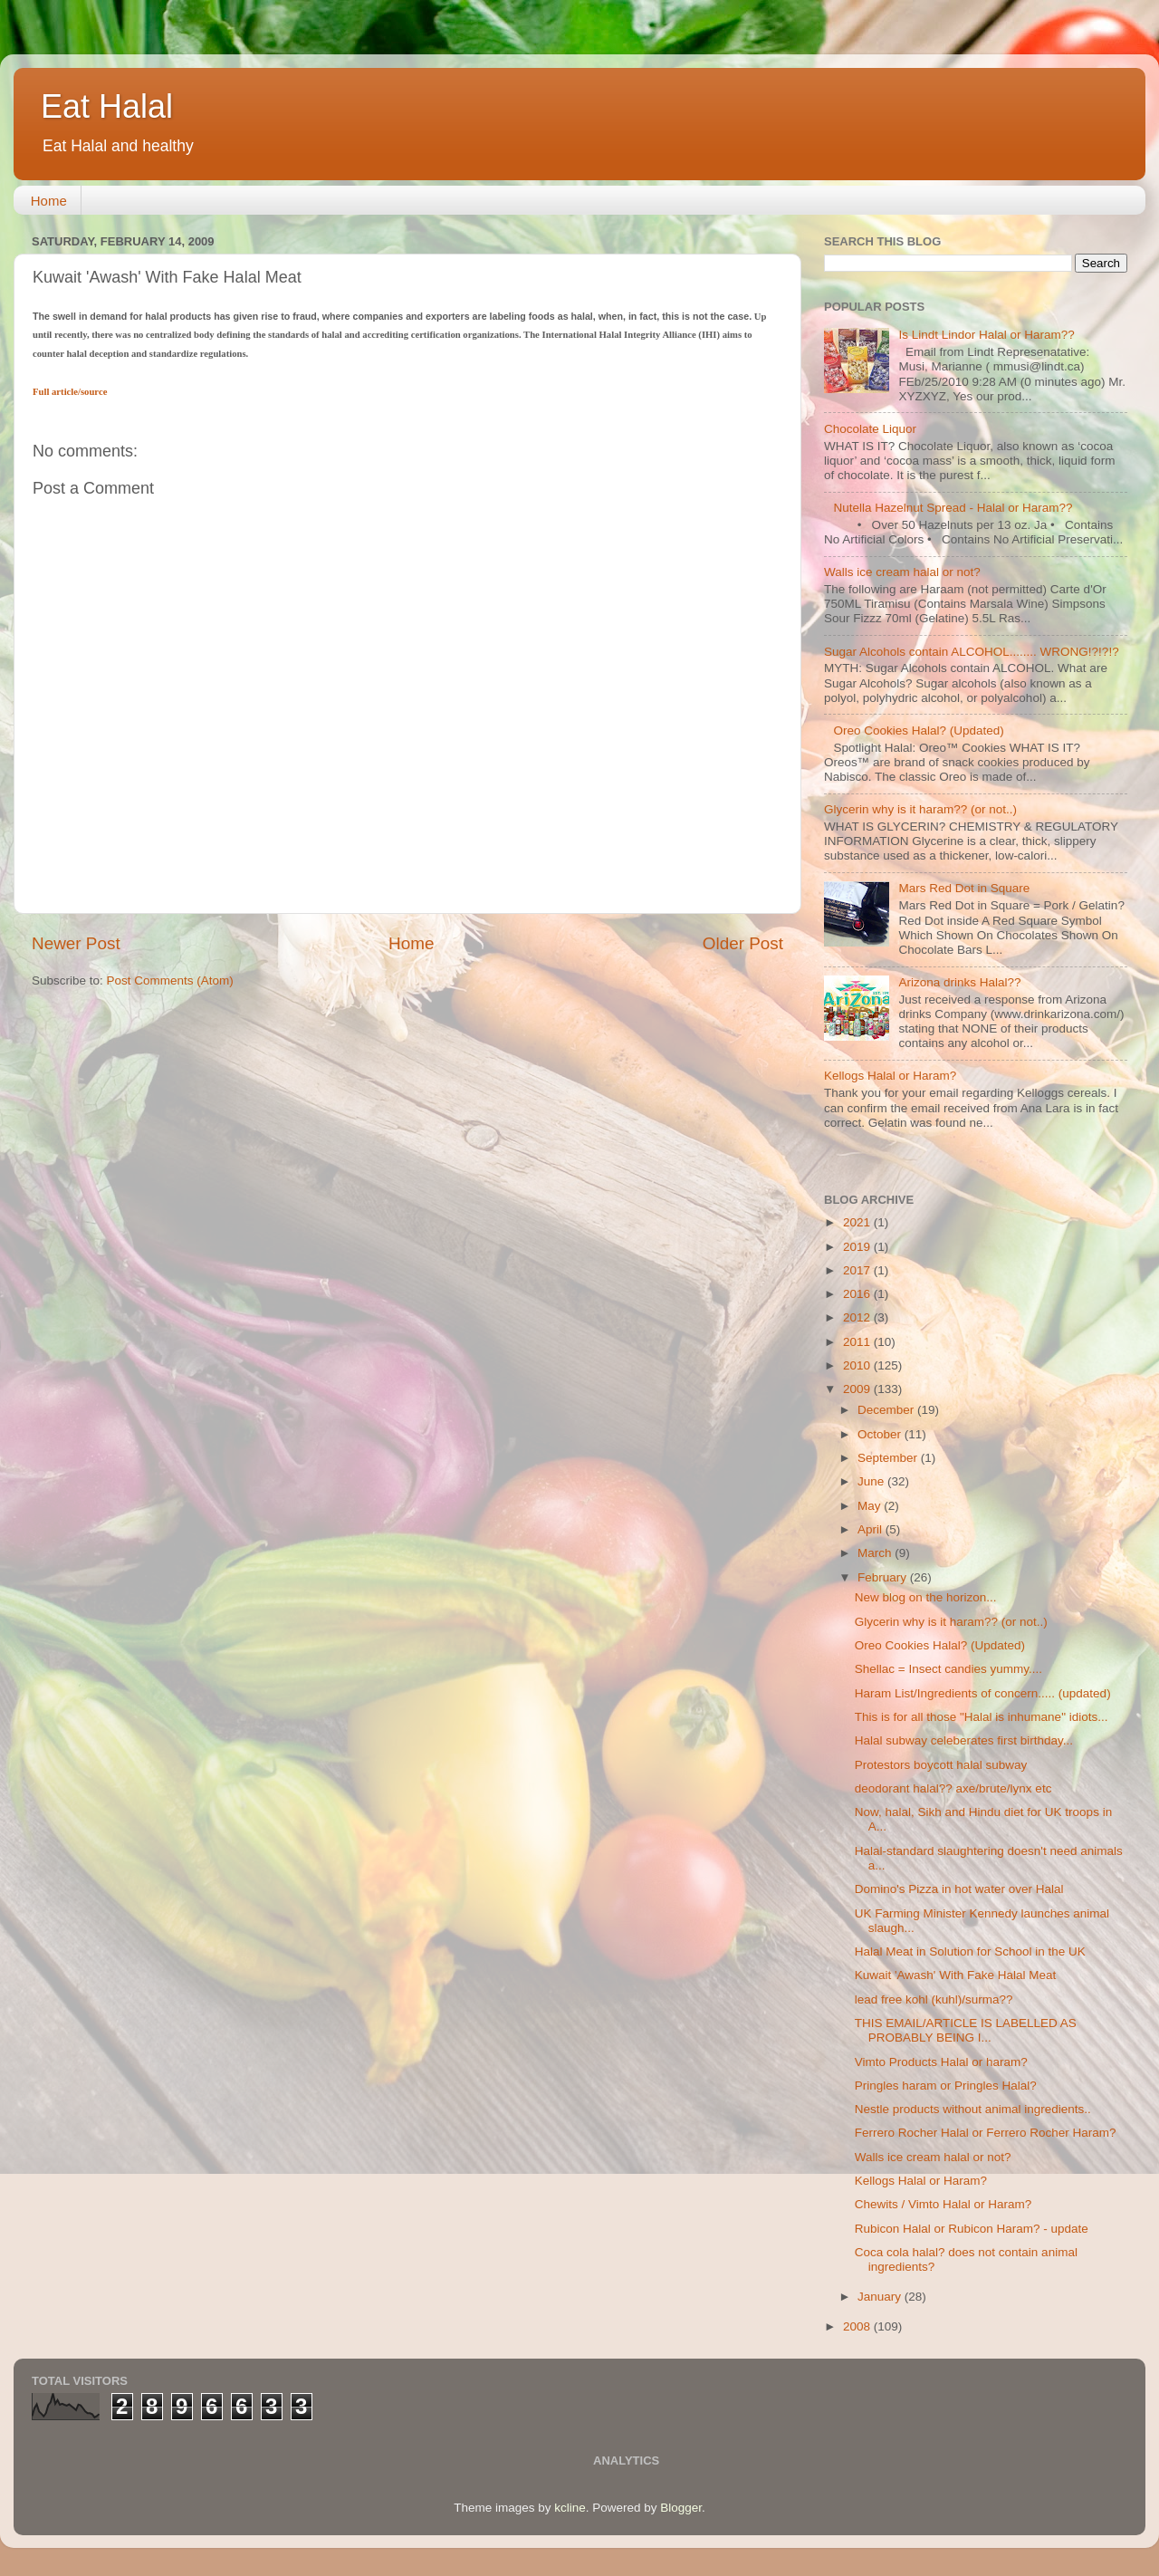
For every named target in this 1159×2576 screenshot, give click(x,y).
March (876, 1553)
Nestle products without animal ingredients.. (973, 2109)
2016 (858, 1294)
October (881, 1434)
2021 (858, 1222)
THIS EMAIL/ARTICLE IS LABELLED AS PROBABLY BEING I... (966, 2030)
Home (49, 200)
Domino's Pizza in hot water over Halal (959, 1889)
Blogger (681, 2507)
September (889, 1458)
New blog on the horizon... (926, 1597)
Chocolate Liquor (870, 429)
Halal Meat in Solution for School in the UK (970, 1951)
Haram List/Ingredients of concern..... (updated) (983, 1693)
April (871, 1529)
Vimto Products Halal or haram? (941, 2062)
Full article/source (70, 392)
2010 (858, 1365)
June (872, 1481)
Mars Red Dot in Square (964, 888)
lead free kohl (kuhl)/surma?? (934, 1999)
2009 (858, 1389)
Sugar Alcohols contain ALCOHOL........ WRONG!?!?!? (971, 651)
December (887, 1410)
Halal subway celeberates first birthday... (964, 1740)
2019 (858, 1247)
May (870, 1506)
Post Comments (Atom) (170, 980)
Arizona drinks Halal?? (959, 982)
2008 (858, 2326)
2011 (858, 1342)
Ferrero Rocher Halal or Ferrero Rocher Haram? (985, 2132)
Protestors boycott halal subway (941, 1765)
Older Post (743, 943)
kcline (570, 2507)
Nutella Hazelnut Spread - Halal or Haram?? (952, 507)
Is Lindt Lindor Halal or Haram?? (986, 334)
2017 (858, 1270)
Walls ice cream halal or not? (902, 572)
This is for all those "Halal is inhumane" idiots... (981, 1717)
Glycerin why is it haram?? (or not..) (920, 809)
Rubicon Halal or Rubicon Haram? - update (971, 2228)
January (881, 2296)
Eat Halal (107, 106)
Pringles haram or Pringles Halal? (946, 2085)
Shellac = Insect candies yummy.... (948, 1669)
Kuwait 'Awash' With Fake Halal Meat (956, 1975)
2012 (858, 1317)
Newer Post (76, 943)
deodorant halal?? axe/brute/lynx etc (953, 1788)
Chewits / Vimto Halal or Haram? (943, 2204)
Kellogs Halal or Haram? (890, 1075)
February (883, 1577)
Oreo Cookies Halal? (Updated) (918, 730)
